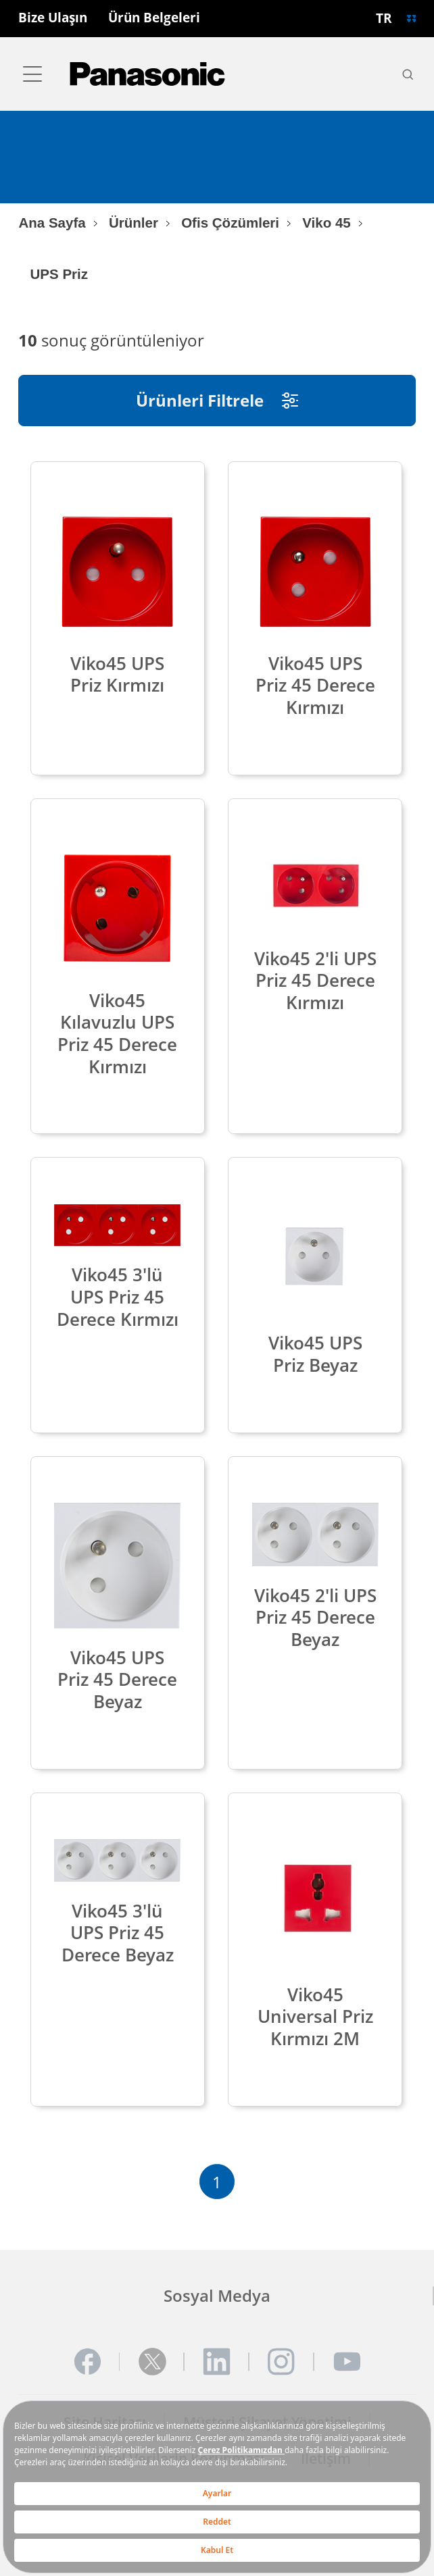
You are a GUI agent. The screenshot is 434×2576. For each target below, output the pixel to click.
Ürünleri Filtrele (217, 400)
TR (384, 18)
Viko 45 (326, 222)
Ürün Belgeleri (154, 18)
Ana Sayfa (51, 222)
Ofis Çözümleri (230, 222)
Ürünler (133, 222)
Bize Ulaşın (52, 18)
